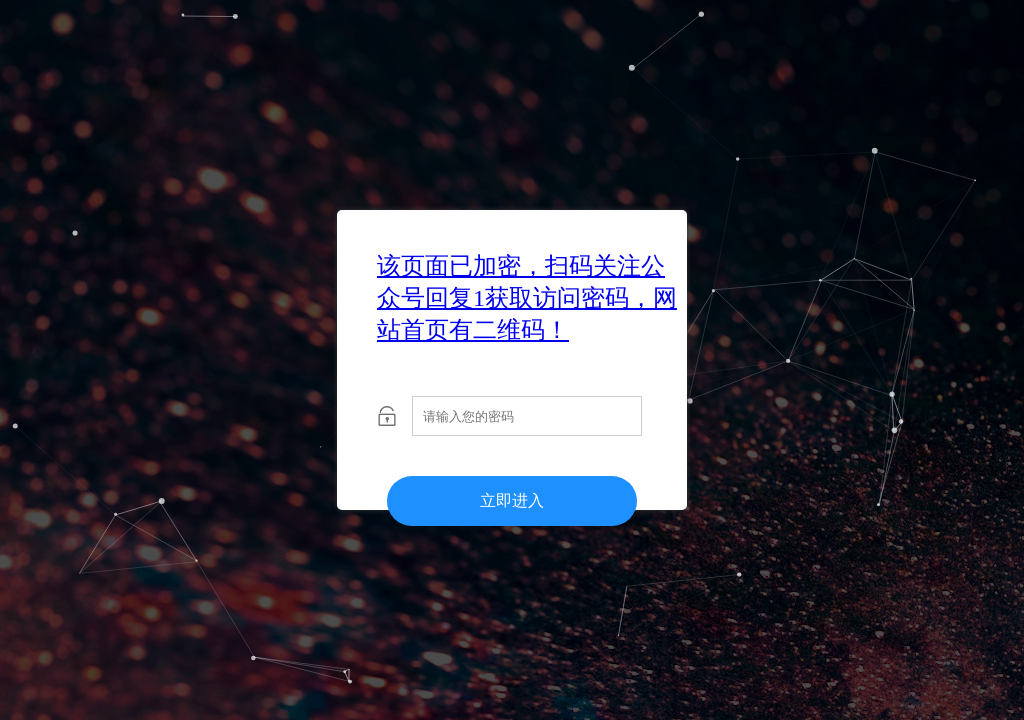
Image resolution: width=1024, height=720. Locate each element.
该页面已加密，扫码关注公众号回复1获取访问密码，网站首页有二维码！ (527, 298)
